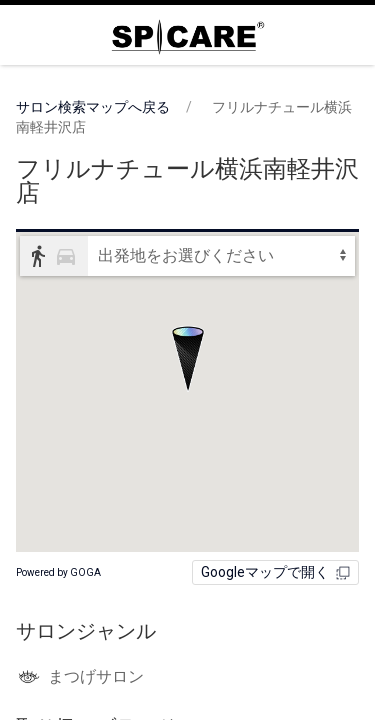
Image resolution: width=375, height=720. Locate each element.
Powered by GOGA (58, 572)
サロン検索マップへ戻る (93, 107)
